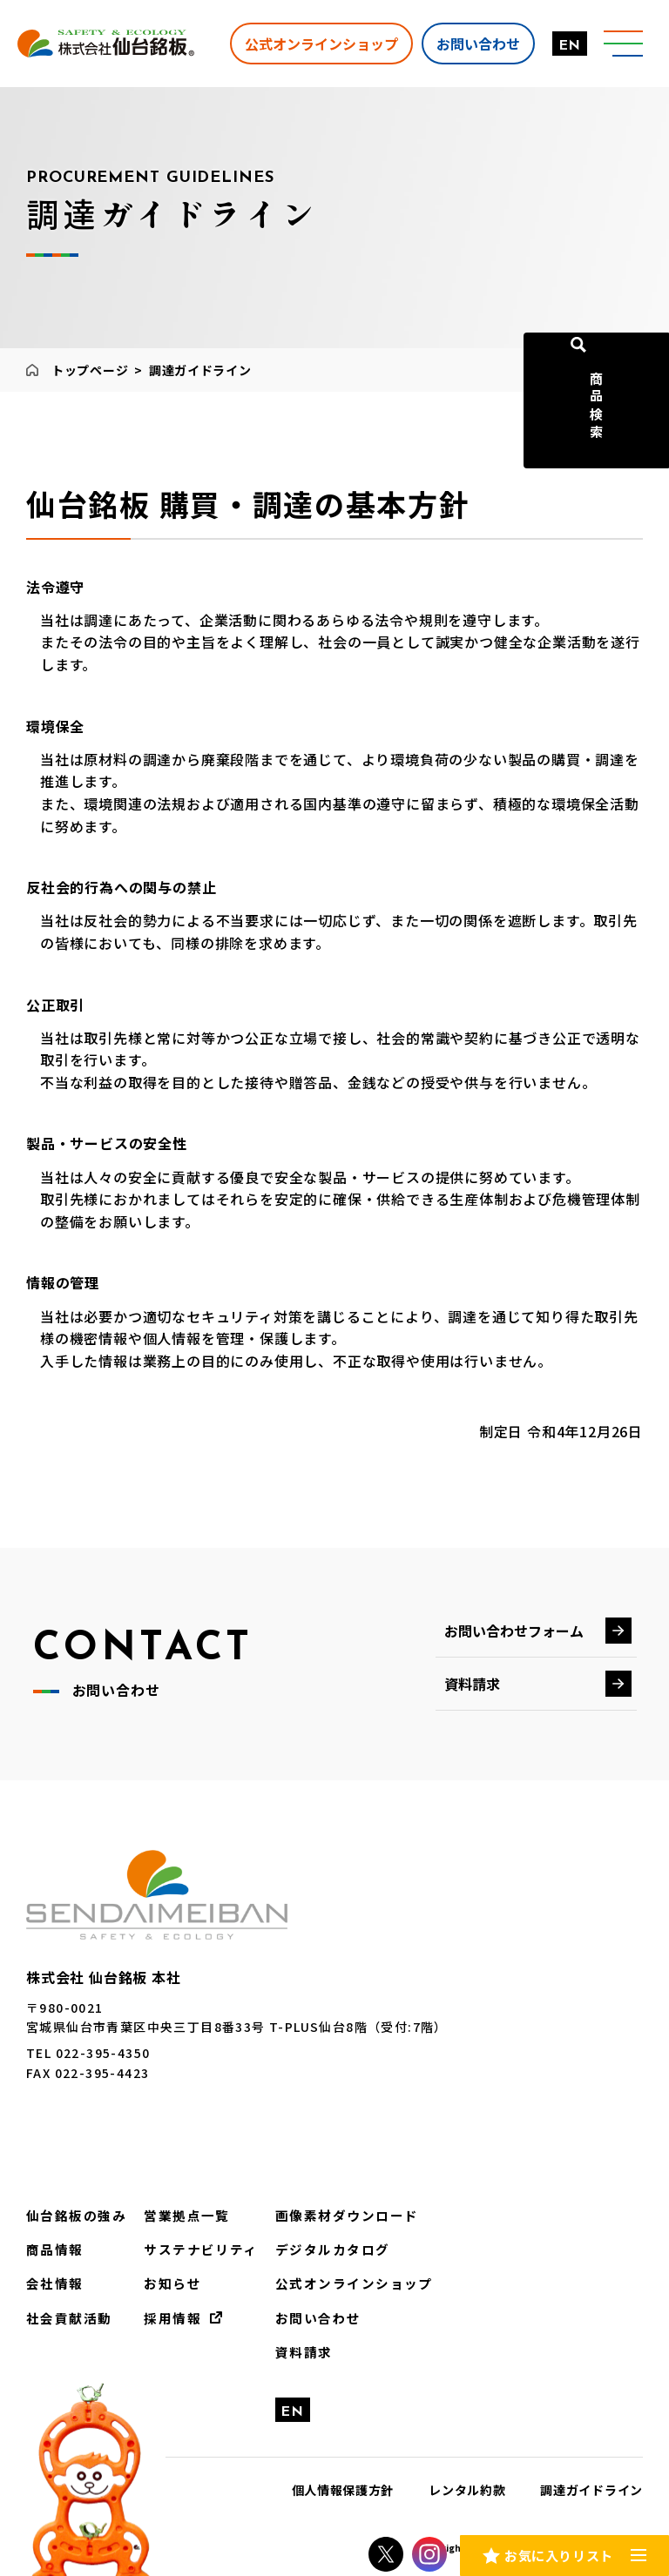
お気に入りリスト (558, 2553)
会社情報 (53, 2281)
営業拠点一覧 (178, 2214)
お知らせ (165, 2281)
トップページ (89, 370)
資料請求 (472, 1683)
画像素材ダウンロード (328, 2214)
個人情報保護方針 (343, 2485)
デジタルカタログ (314, 2248)
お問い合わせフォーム (514, 1630)
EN (565, 46)
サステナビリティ (191, 2248)
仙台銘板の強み (73, 2214)
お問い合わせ (473, 42)
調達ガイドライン (591, 2485)
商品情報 (53, 2248)
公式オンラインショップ (316, 42)
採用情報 (165, 2315)
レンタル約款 (467, 2485)
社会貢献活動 (66, 2315)
